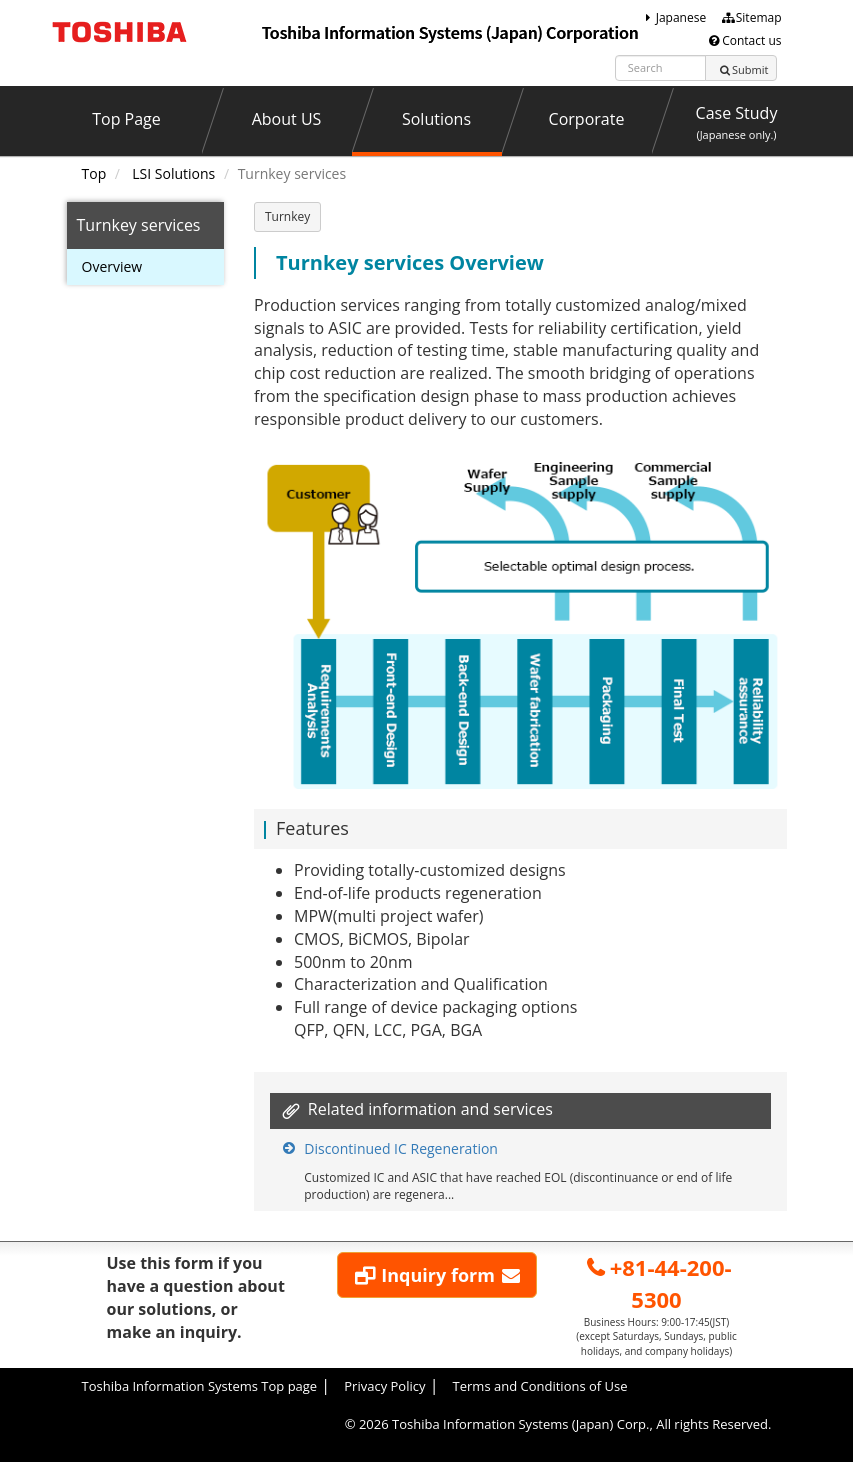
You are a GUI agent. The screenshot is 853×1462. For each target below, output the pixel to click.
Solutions (436, 119)
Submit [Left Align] (743, 69)
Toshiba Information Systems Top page (200, 1386)
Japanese (673, 17)
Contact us (744, 40)
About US (287, 119)
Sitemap (750, 17)
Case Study (737, 122)
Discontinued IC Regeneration (401, 1148)
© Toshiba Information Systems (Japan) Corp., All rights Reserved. (558, 1424)
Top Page (126, 119)
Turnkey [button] (287, 216)
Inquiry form (438, 1275)
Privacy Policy (384, 1386)
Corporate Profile (587, 130)
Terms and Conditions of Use (540, 1386)
